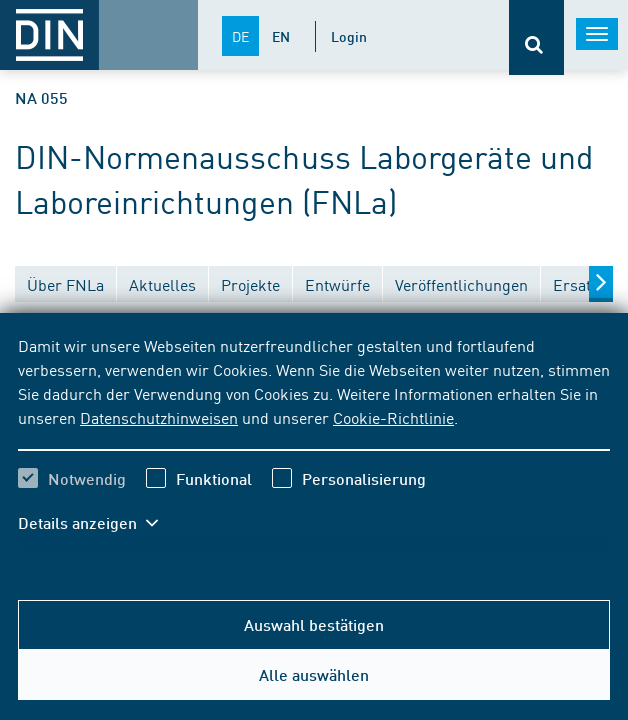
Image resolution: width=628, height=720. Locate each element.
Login (349, 36)
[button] (98, 523)
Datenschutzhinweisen (159, 417)
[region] (314, 446)
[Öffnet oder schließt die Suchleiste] (536, 37)
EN (281, 36)
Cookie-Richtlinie (393, 417)
